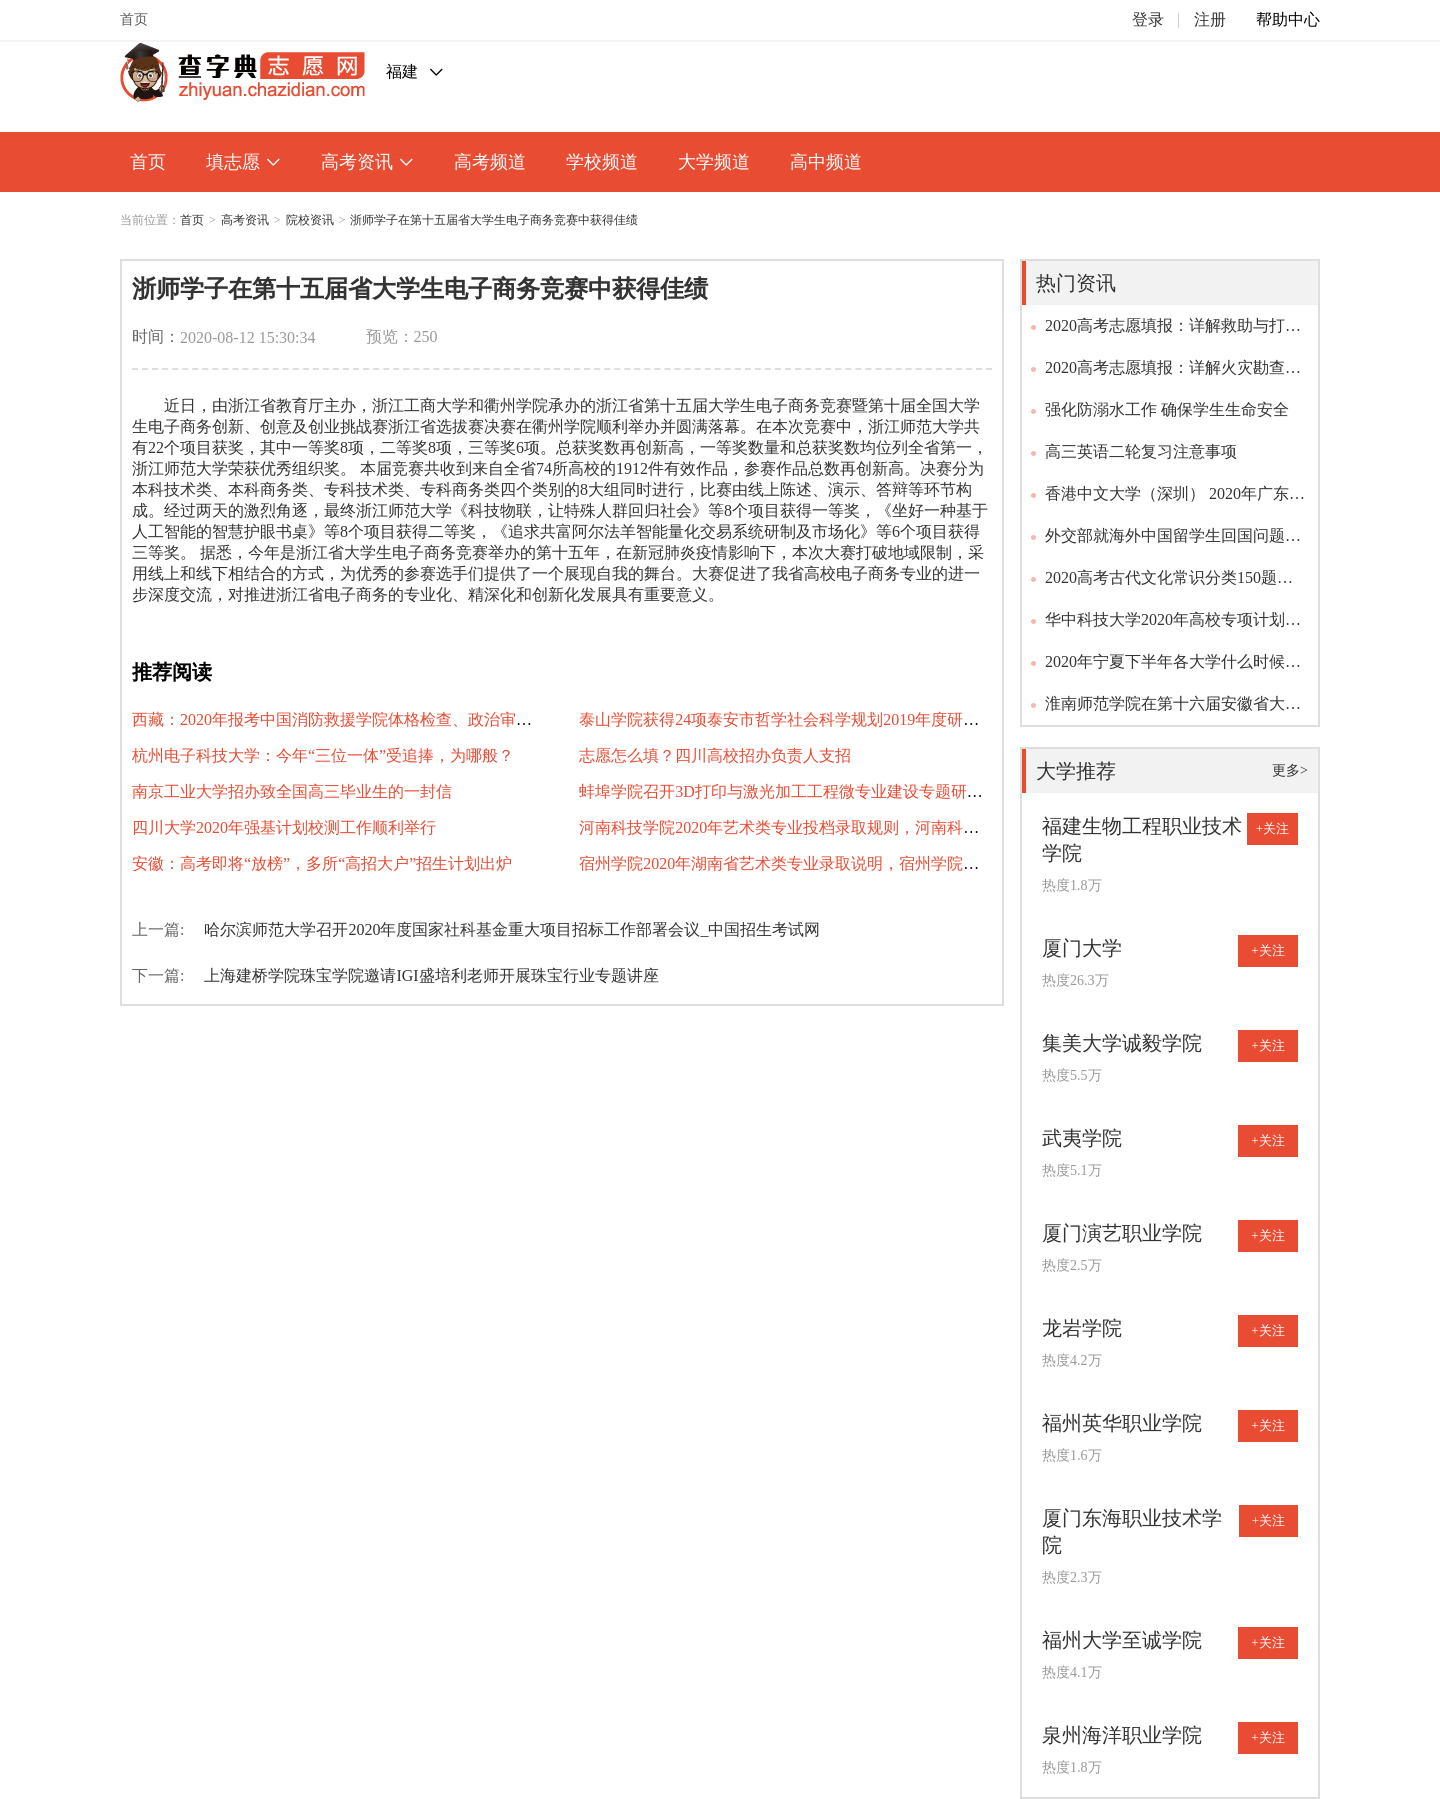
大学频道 (714, 162)
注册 (1210, 19)
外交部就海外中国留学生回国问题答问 (1173, 542)
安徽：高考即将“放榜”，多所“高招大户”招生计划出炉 (322, 863)
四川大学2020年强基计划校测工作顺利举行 (284, 827)
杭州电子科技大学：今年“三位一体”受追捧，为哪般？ (323, 755)
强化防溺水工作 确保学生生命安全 (1167, 409)
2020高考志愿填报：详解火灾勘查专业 (1173, 374)
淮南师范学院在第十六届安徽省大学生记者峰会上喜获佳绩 (1173, 710)
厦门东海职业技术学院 (1132, 1531)
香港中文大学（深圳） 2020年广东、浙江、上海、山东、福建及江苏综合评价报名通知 (1175, 500)
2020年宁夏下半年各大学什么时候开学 (1173, 668)
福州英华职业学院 (1122, 1423)
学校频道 (602, 162)
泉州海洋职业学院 (1122, 1735)
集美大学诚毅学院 (1122, 1043)
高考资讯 (367, 162)
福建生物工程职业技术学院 (1142, 839)
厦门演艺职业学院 (1122, 1233)
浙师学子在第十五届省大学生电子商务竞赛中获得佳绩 (494, 220)
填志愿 (243, 162)
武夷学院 (1082, 1138)
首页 (134, 19)
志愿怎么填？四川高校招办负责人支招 (715, 755)
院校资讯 (310, 220)
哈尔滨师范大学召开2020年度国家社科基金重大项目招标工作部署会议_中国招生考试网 (512, 929)
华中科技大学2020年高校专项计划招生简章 (1173, 626)
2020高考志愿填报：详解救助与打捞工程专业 (1173, 332)
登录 (1148, 19)
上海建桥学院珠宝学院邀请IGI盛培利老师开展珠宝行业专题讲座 (431, 975)
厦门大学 (1082, 948)
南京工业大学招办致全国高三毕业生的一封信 (292, 791)
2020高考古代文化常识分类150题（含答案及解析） (1161, 584)
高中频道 (826, 162)
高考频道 (490, 162)
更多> (1290, 770)
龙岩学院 (1082, 1328)
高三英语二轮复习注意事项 (1141, 451)
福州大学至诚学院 (1122, 1640)
